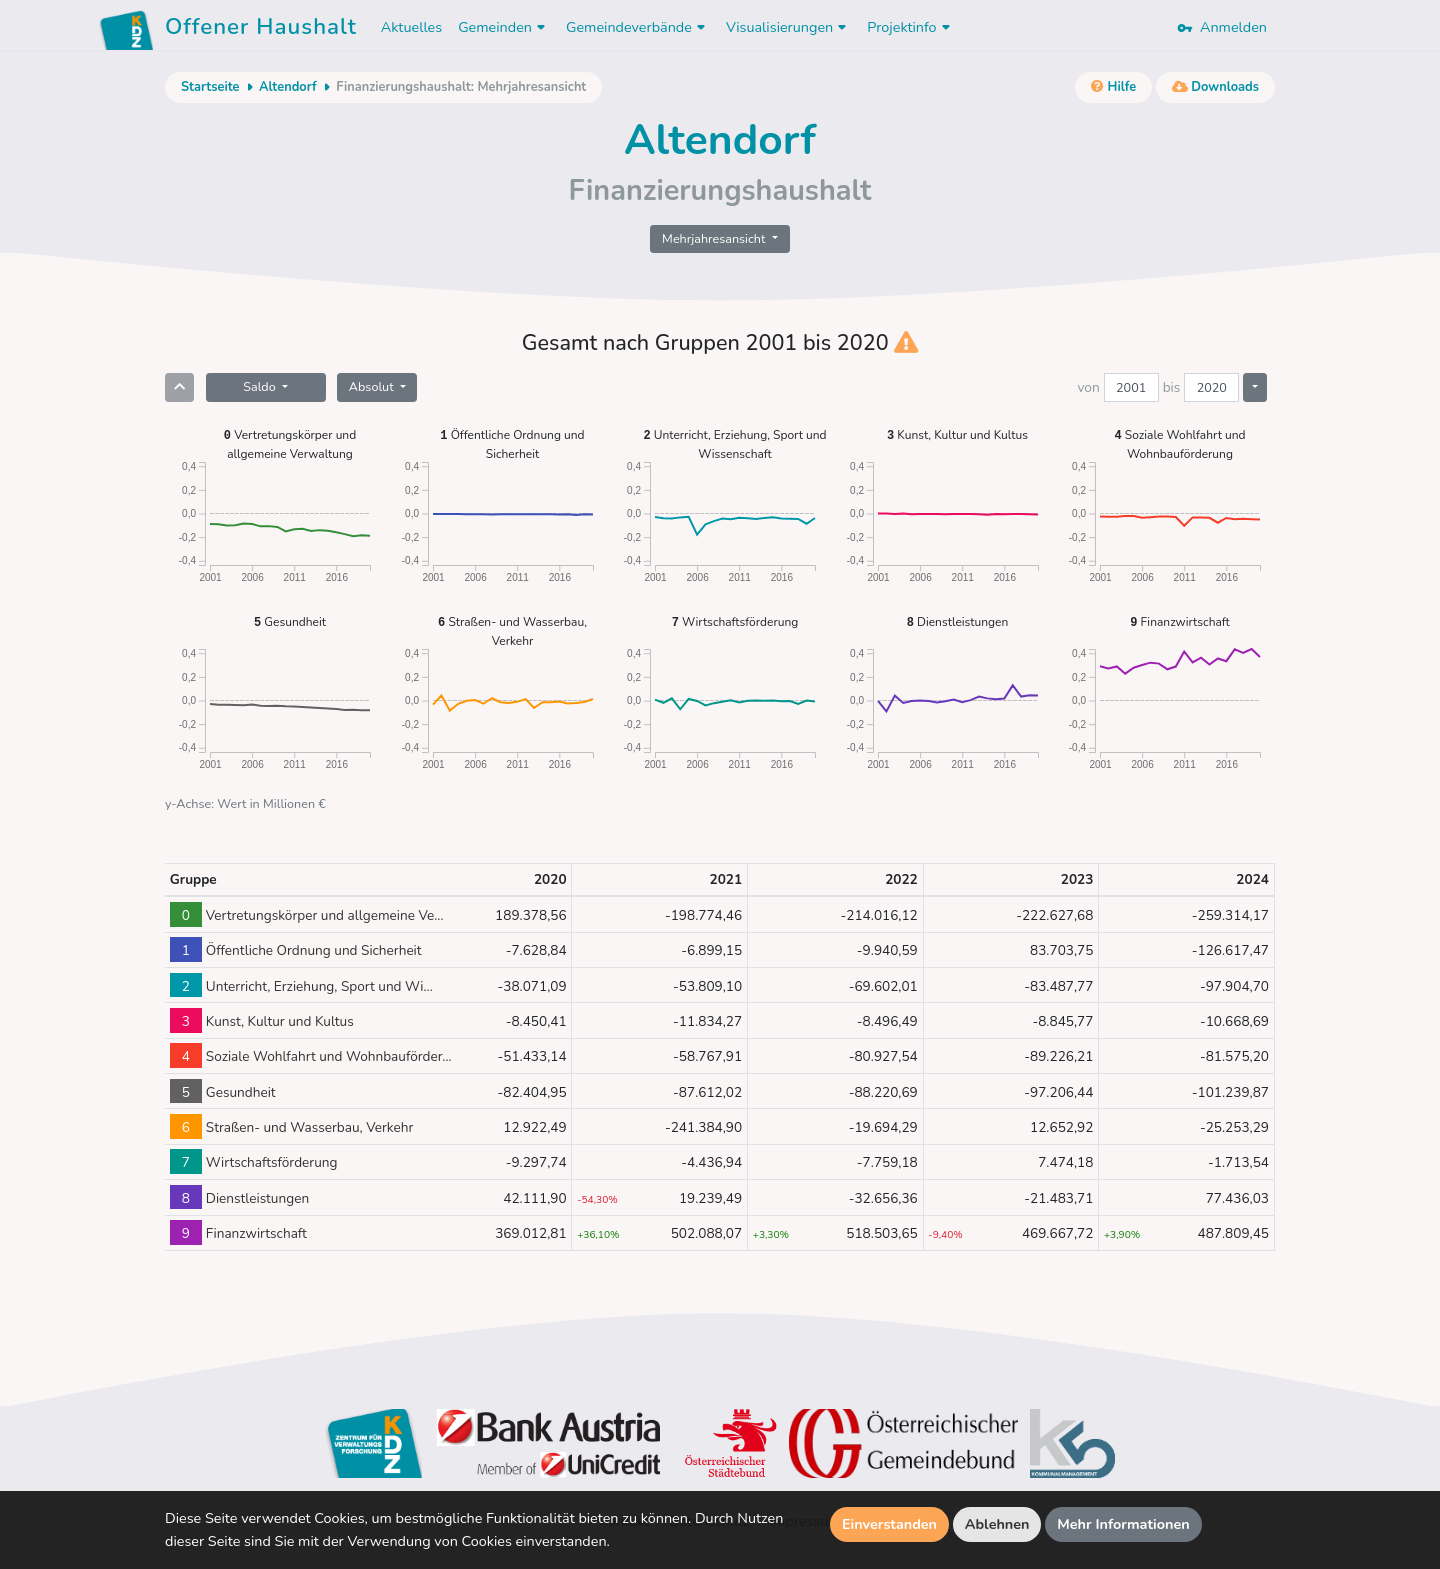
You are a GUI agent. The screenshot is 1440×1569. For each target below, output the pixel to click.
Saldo (261, 386)
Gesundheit (290, 621)
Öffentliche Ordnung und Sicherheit (512, 443)
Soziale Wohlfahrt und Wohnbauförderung (1180, 443)
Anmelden (1222, 27)
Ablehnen (997, 1524)
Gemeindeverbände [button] (638, 27)
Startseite (210, 87)
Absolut (373, 386)
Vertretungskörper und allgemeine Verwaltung (290, 443)
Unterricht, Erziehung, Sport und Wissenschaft (734, 443)
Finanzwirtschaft (1179, 621)
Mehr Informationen (1123, 1524)
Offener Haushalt (261, 30)
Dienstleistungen (958, 621)
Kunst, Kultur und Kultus (957, 434)
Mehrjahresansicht (715, 238)
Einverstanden (889, 1524)
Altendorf (288, 87)
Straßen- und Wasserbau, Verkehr (512, 630)
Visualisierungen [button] (788, 27)
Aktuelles (411, 27)
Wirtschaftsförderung (735, 621)
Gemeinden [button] (504, 27)
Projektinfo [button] (910, 27)
